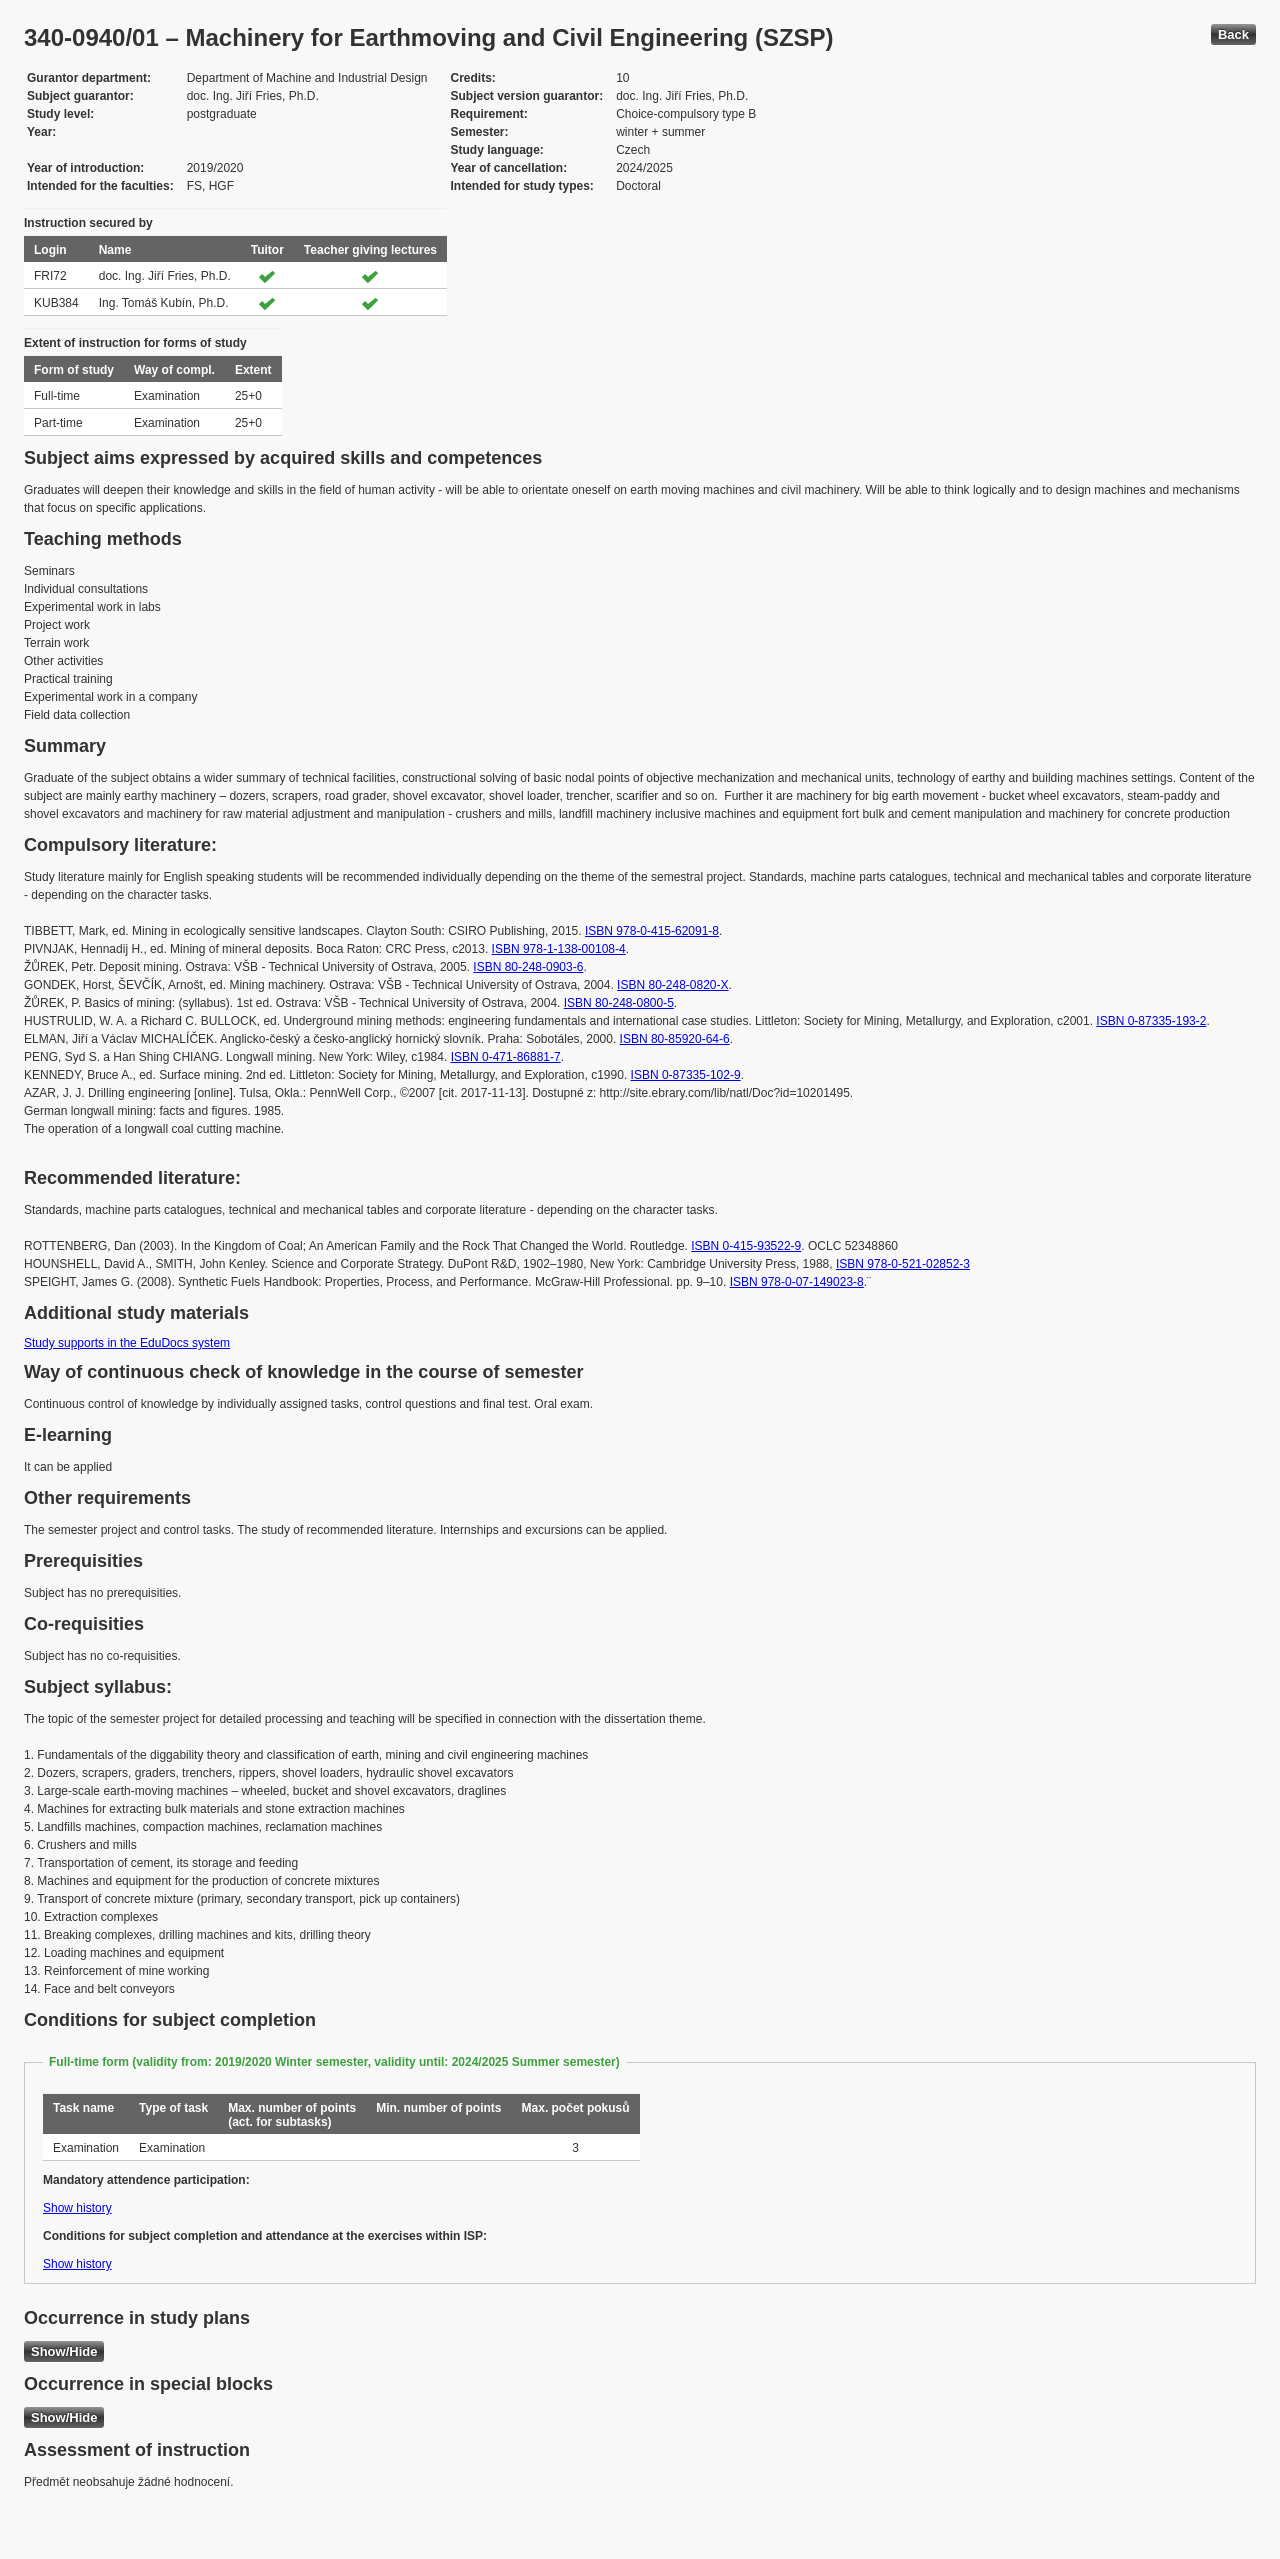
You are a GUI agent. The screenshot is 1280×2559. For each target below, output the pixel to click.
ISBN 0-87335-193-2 (1151, 1021)
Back (1233, 34)
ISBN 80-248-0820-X (672, 985)
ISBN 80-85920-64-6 (675, 1039)
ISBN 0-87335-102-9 (686, 1075)
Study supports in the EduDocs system (127, 1343)
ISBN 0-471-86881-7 (506, 1057)
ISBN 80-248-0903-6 (528, 967)
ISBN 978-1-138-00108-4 (559, 949)
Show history (77, 2208)
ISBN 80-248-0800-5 (619, 1003)
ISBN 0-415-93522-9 (746, 1246)
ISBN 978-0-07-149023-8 (797, 1282)
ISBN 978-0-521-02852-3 (903, 1264)
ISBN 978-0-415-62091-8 (652, 931)
